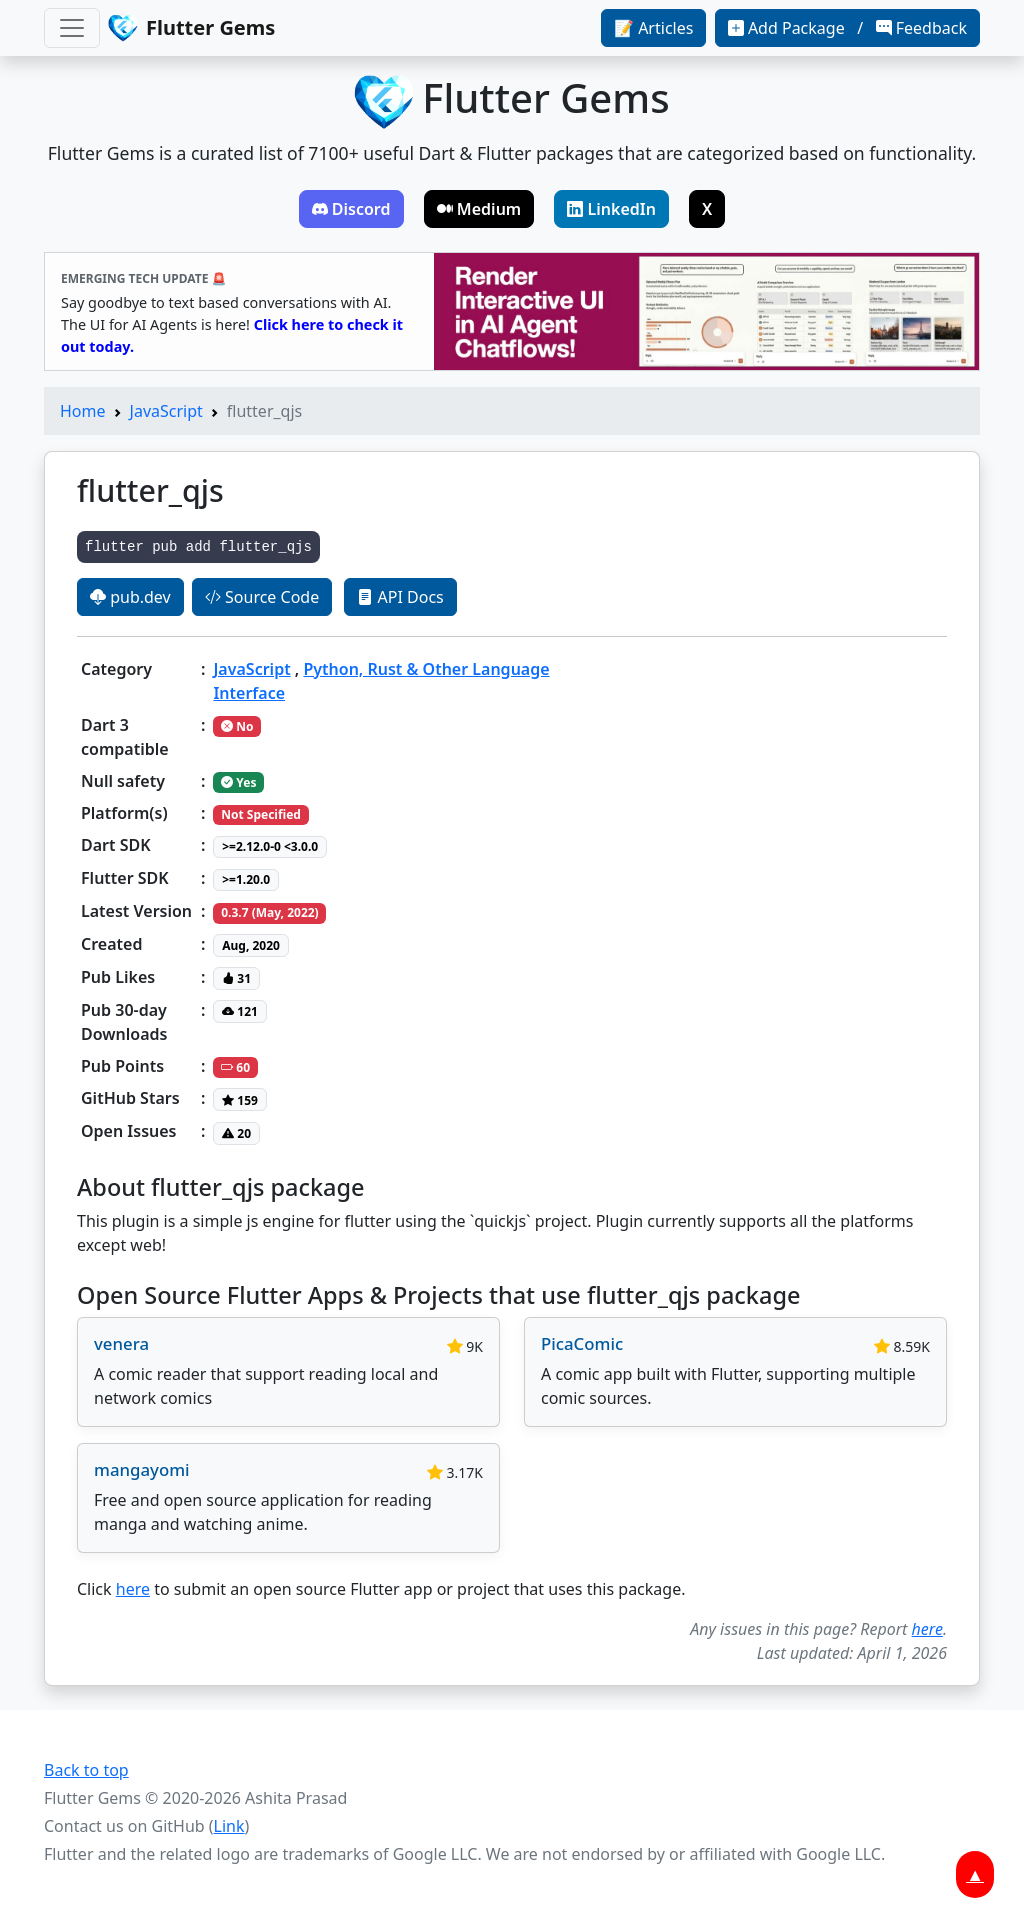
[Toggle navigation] (72, 28)
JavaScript (166, 411)
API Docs (400, 597)
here (133, 1589)
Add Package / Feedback (847, 28)
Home (83, 411)
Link (229, 1826)
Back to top (86, 1770)
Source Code (262, 597)
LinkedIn (611, 209)
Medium (479, 209)
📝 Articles (653, 28)
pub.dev (130, 597)
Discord (351, 209)
